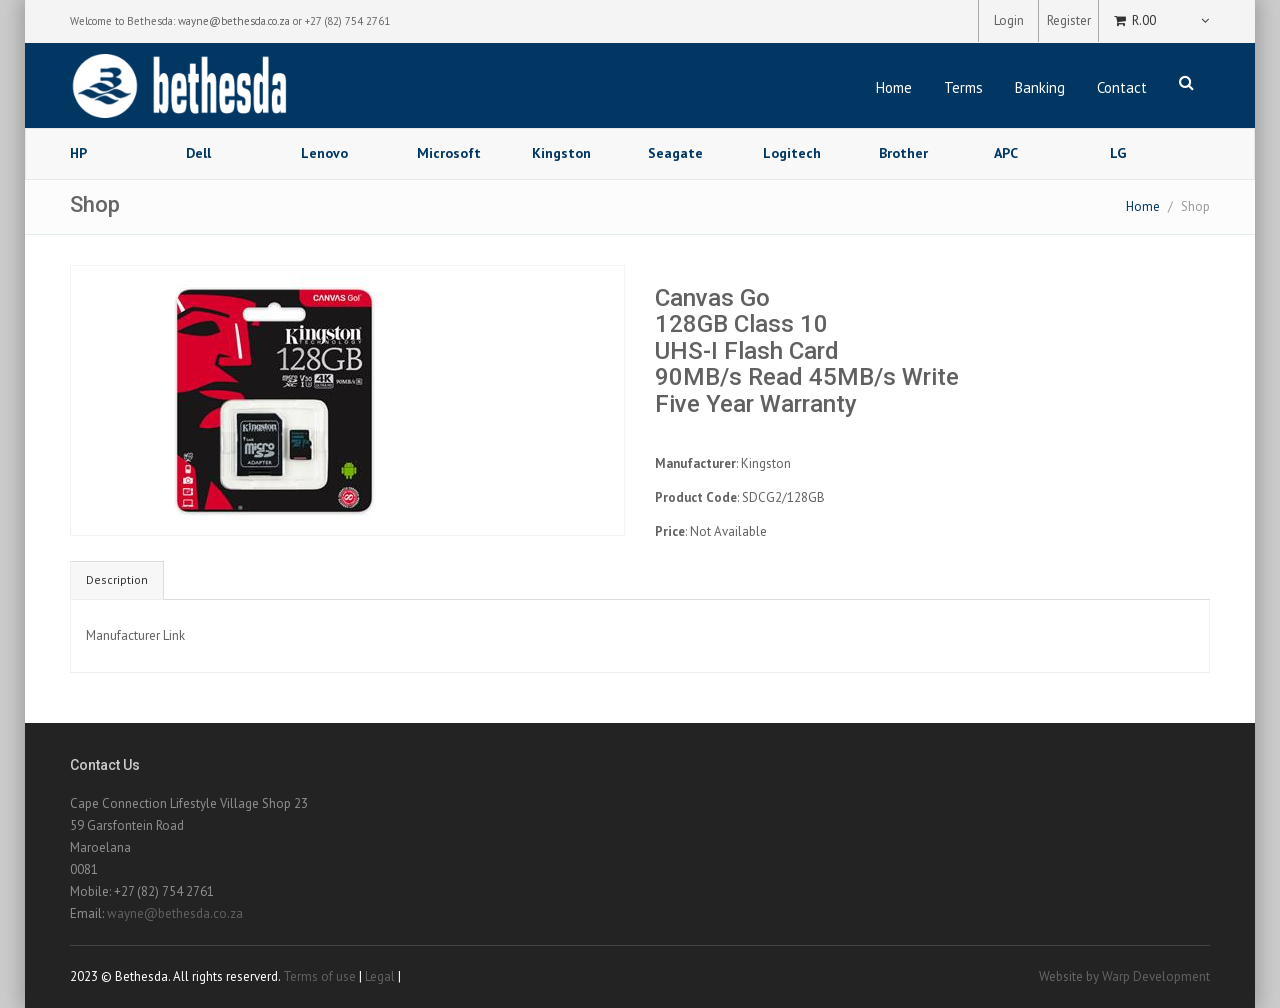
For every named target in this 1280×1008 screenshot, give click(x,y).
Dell (198, 153)
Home (894, 87)
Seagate (675, 153)
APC (1006, 153)
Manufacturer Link (135, 635)
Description (117, 579)
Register (1069, 20)
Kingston (561, 153)
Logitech (792, 153)
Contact (1122, 87)
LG (1118, 153)
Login (1009, 20)
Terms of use (319, 976)
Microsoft (449, 153)
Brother (903, 153)
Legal (380, 976)
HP (78, 153)
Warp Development (1156, 976)
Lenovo (324, 153)
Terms (963, 87)
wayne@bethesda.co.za (234, 21)
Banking (1040, 87)
